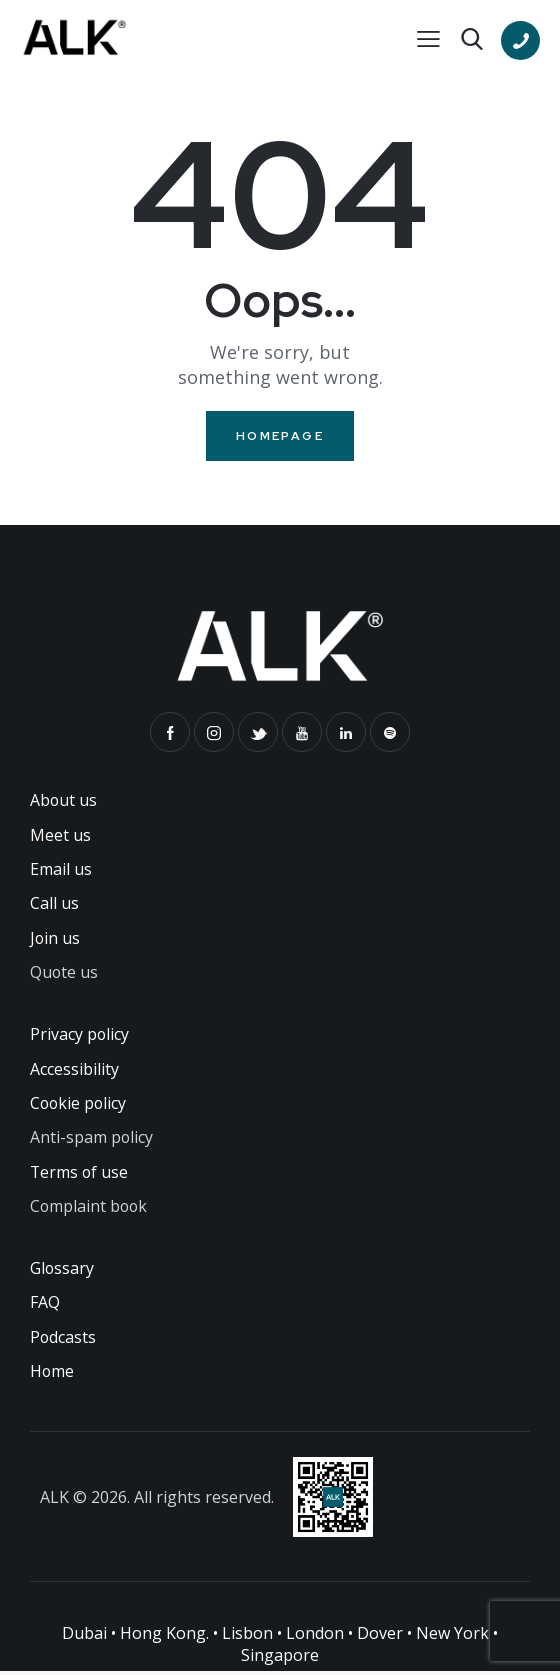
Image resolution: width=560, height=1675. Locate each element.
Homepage (280, 436)
